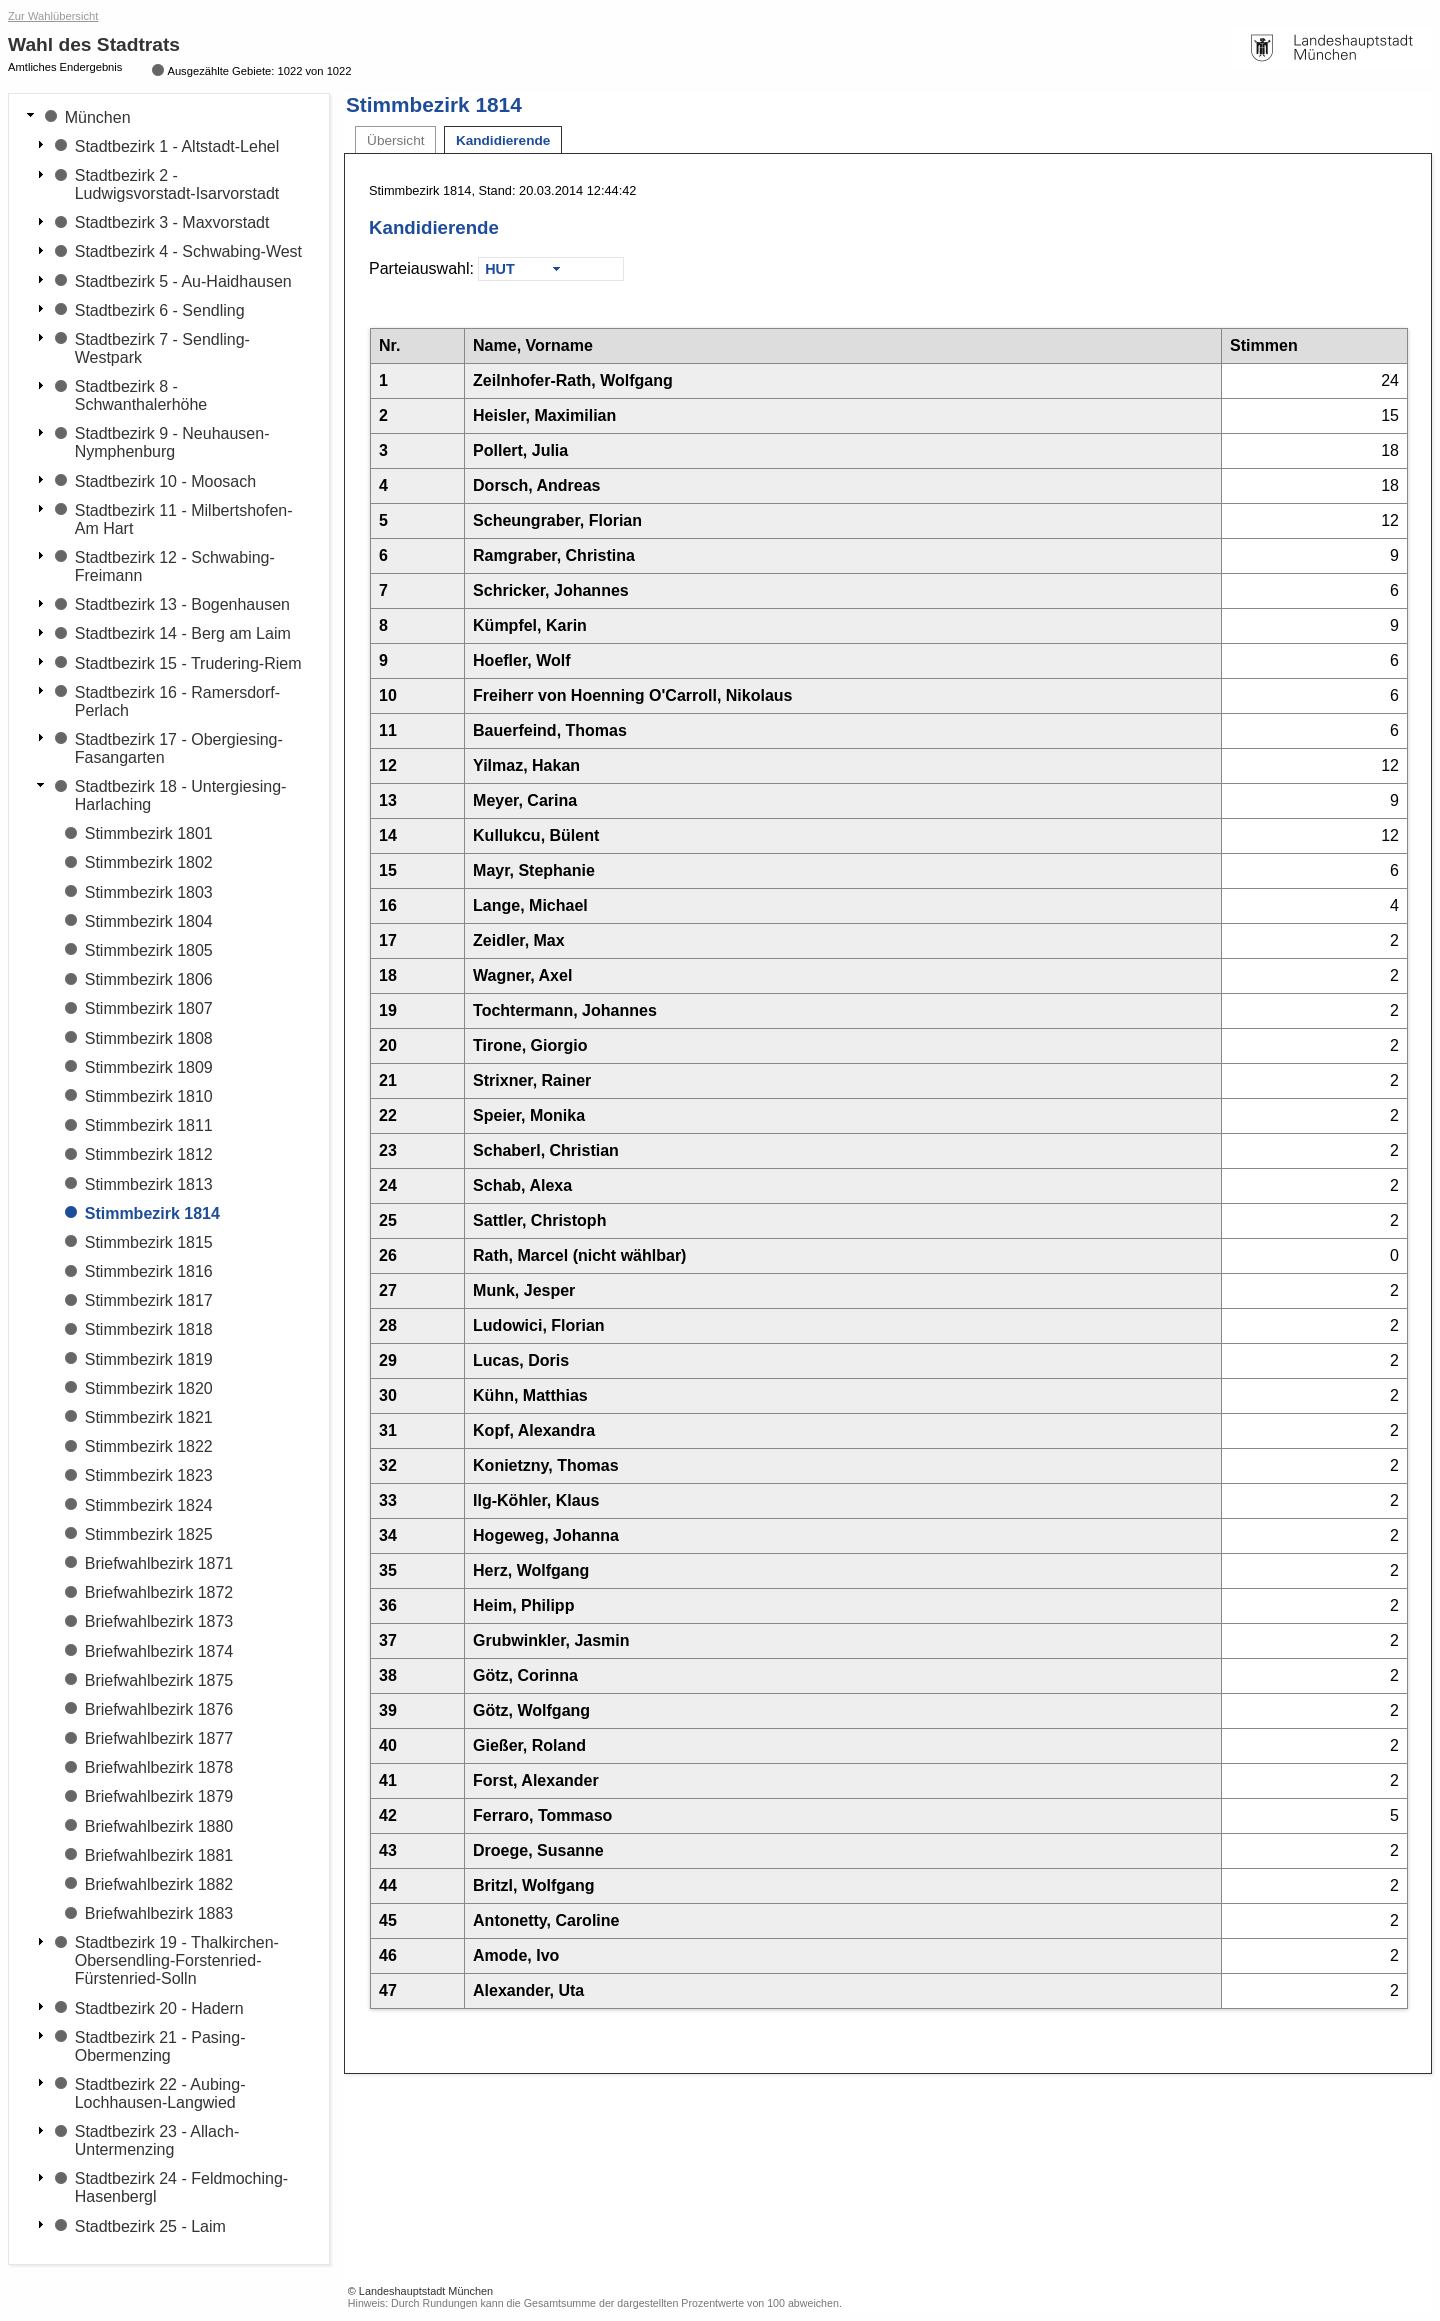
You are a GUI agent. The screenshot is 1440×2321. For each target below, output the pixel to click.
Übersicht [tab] (395, 140)
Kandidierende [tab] (503, 140)
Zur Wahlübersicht (53, 16)
